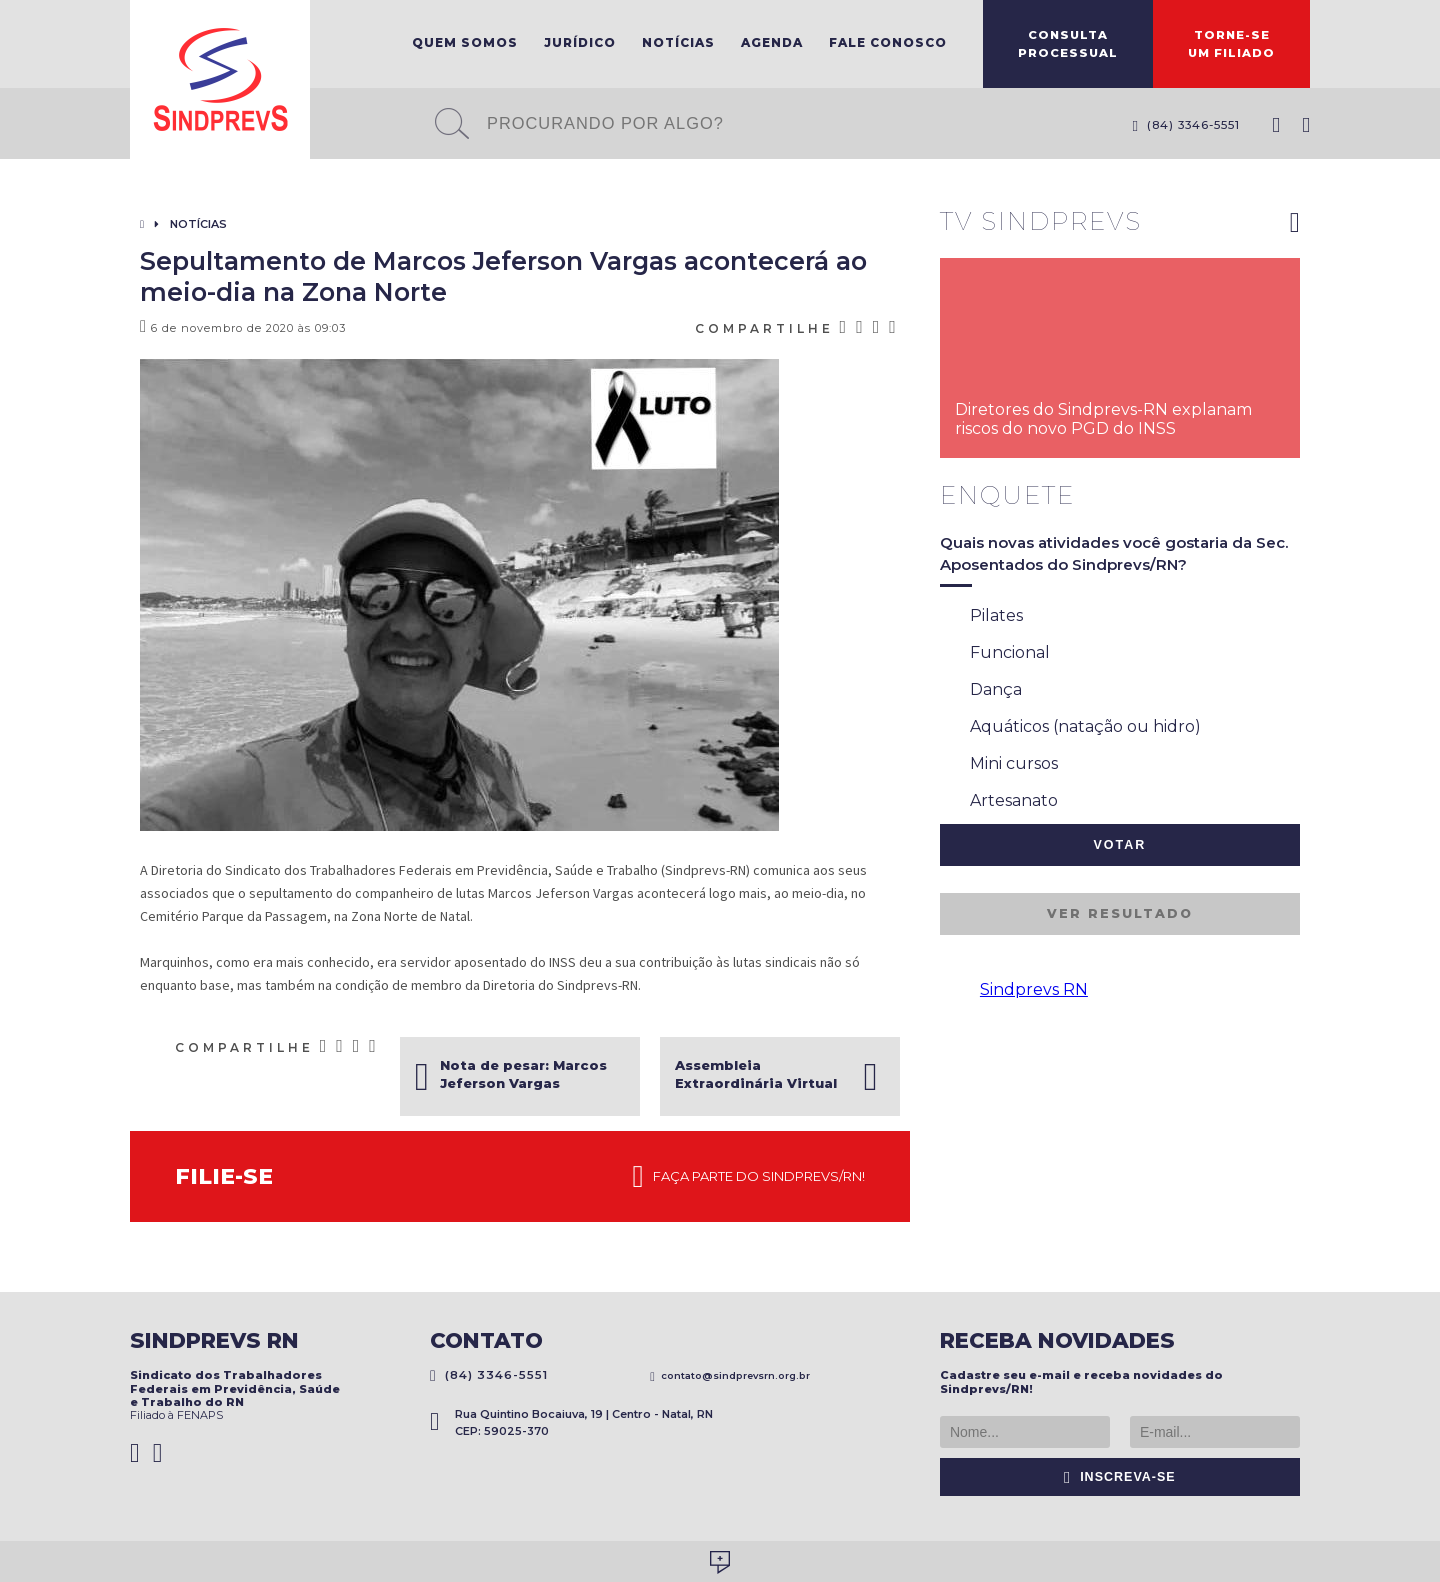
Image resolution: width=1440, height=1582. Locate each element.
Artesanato (999, 802)
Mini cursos (999, 765)
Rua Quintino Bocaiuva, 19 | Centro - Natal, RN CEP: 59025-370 (571, 1422)
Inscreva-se (1120, 1477)
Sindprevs (220, 79)
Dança (981, 691)
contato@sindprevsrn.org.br (730, 1375)
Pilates (981, 617)
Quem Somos (465, 42)
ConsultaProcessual (1068, 44)
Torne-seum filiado (1231, 44)
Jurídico (580, 42)
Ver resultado (1120, 913)
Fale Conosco (888, 42)
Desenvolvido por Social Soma (720, 1562)
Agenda (772, 42)
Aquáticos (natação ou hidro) (1070, 728)
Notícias (678, 42)
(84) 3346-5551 (1186, 125)
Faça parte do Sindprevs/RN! (749, 1177)
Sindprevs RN (1034, 989)
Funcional (995, 654)
